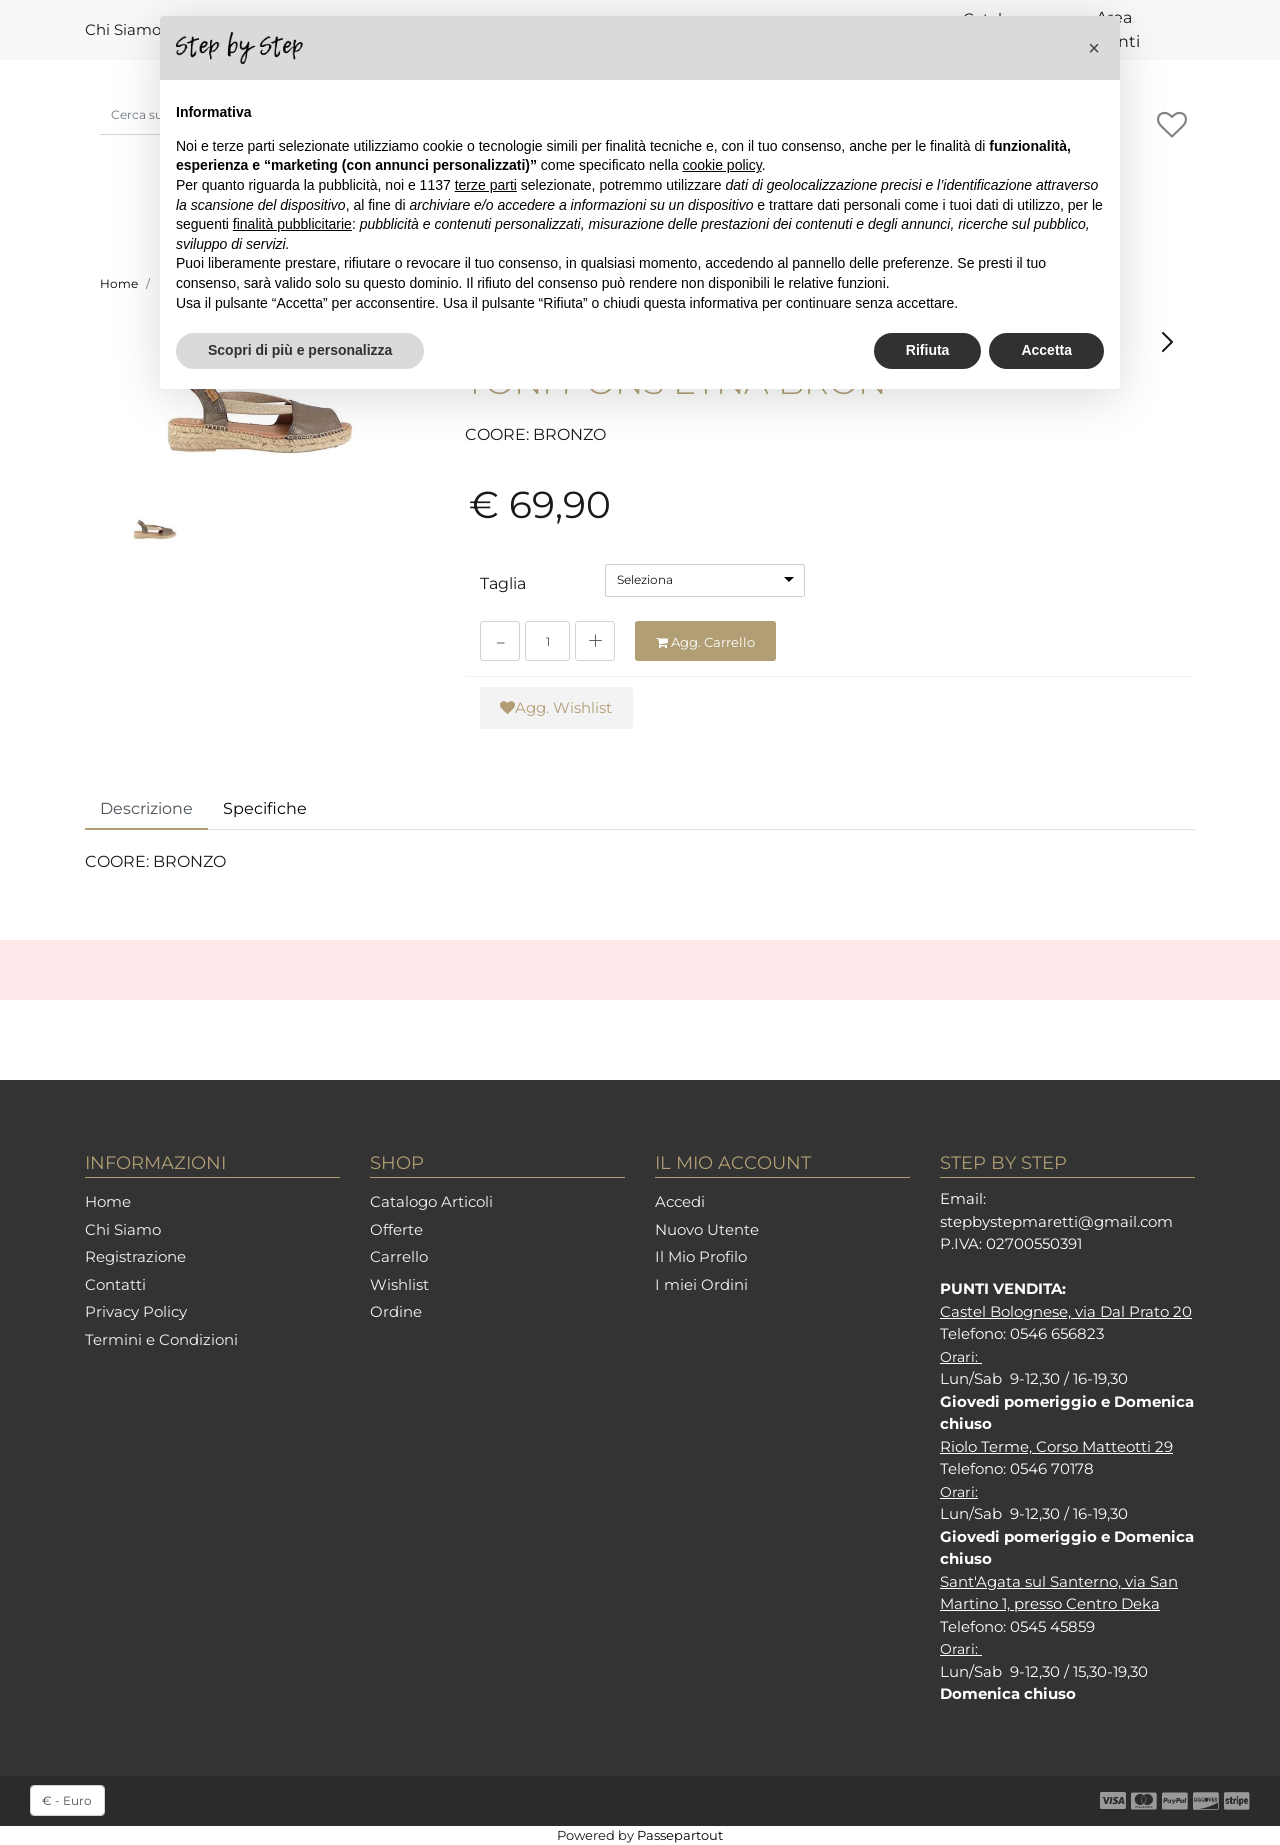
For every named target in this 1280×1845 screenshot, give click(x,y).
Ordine (396, 1311)
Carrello (399, 1256)
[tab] (146, 809)
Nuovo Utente (707, 1229)
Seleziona (645, 579)
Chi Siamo (123, 29)
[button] (1171, 126)
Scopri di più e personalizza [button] (300, 350)
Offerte (396, 1229)
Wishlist (399, 1284)
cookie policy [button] (722, 165)
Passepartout (680, 1835)
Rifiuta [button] (928, 350)
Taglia (503, 583)
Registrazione (135, 1256)
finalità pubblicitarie (292, 224)
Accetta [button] (1046, 350)
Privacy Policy (136, 1311)
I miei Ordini (701, 1284)
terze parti (486, 185)
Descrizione (146, 808)
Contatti (115, 1284)
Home (119, 283)
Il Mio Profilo (701, 1256)
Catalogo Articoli (431, 1201)
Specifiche (265, 808)
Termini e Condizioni (161, 1339)
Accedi (680, 1201)
